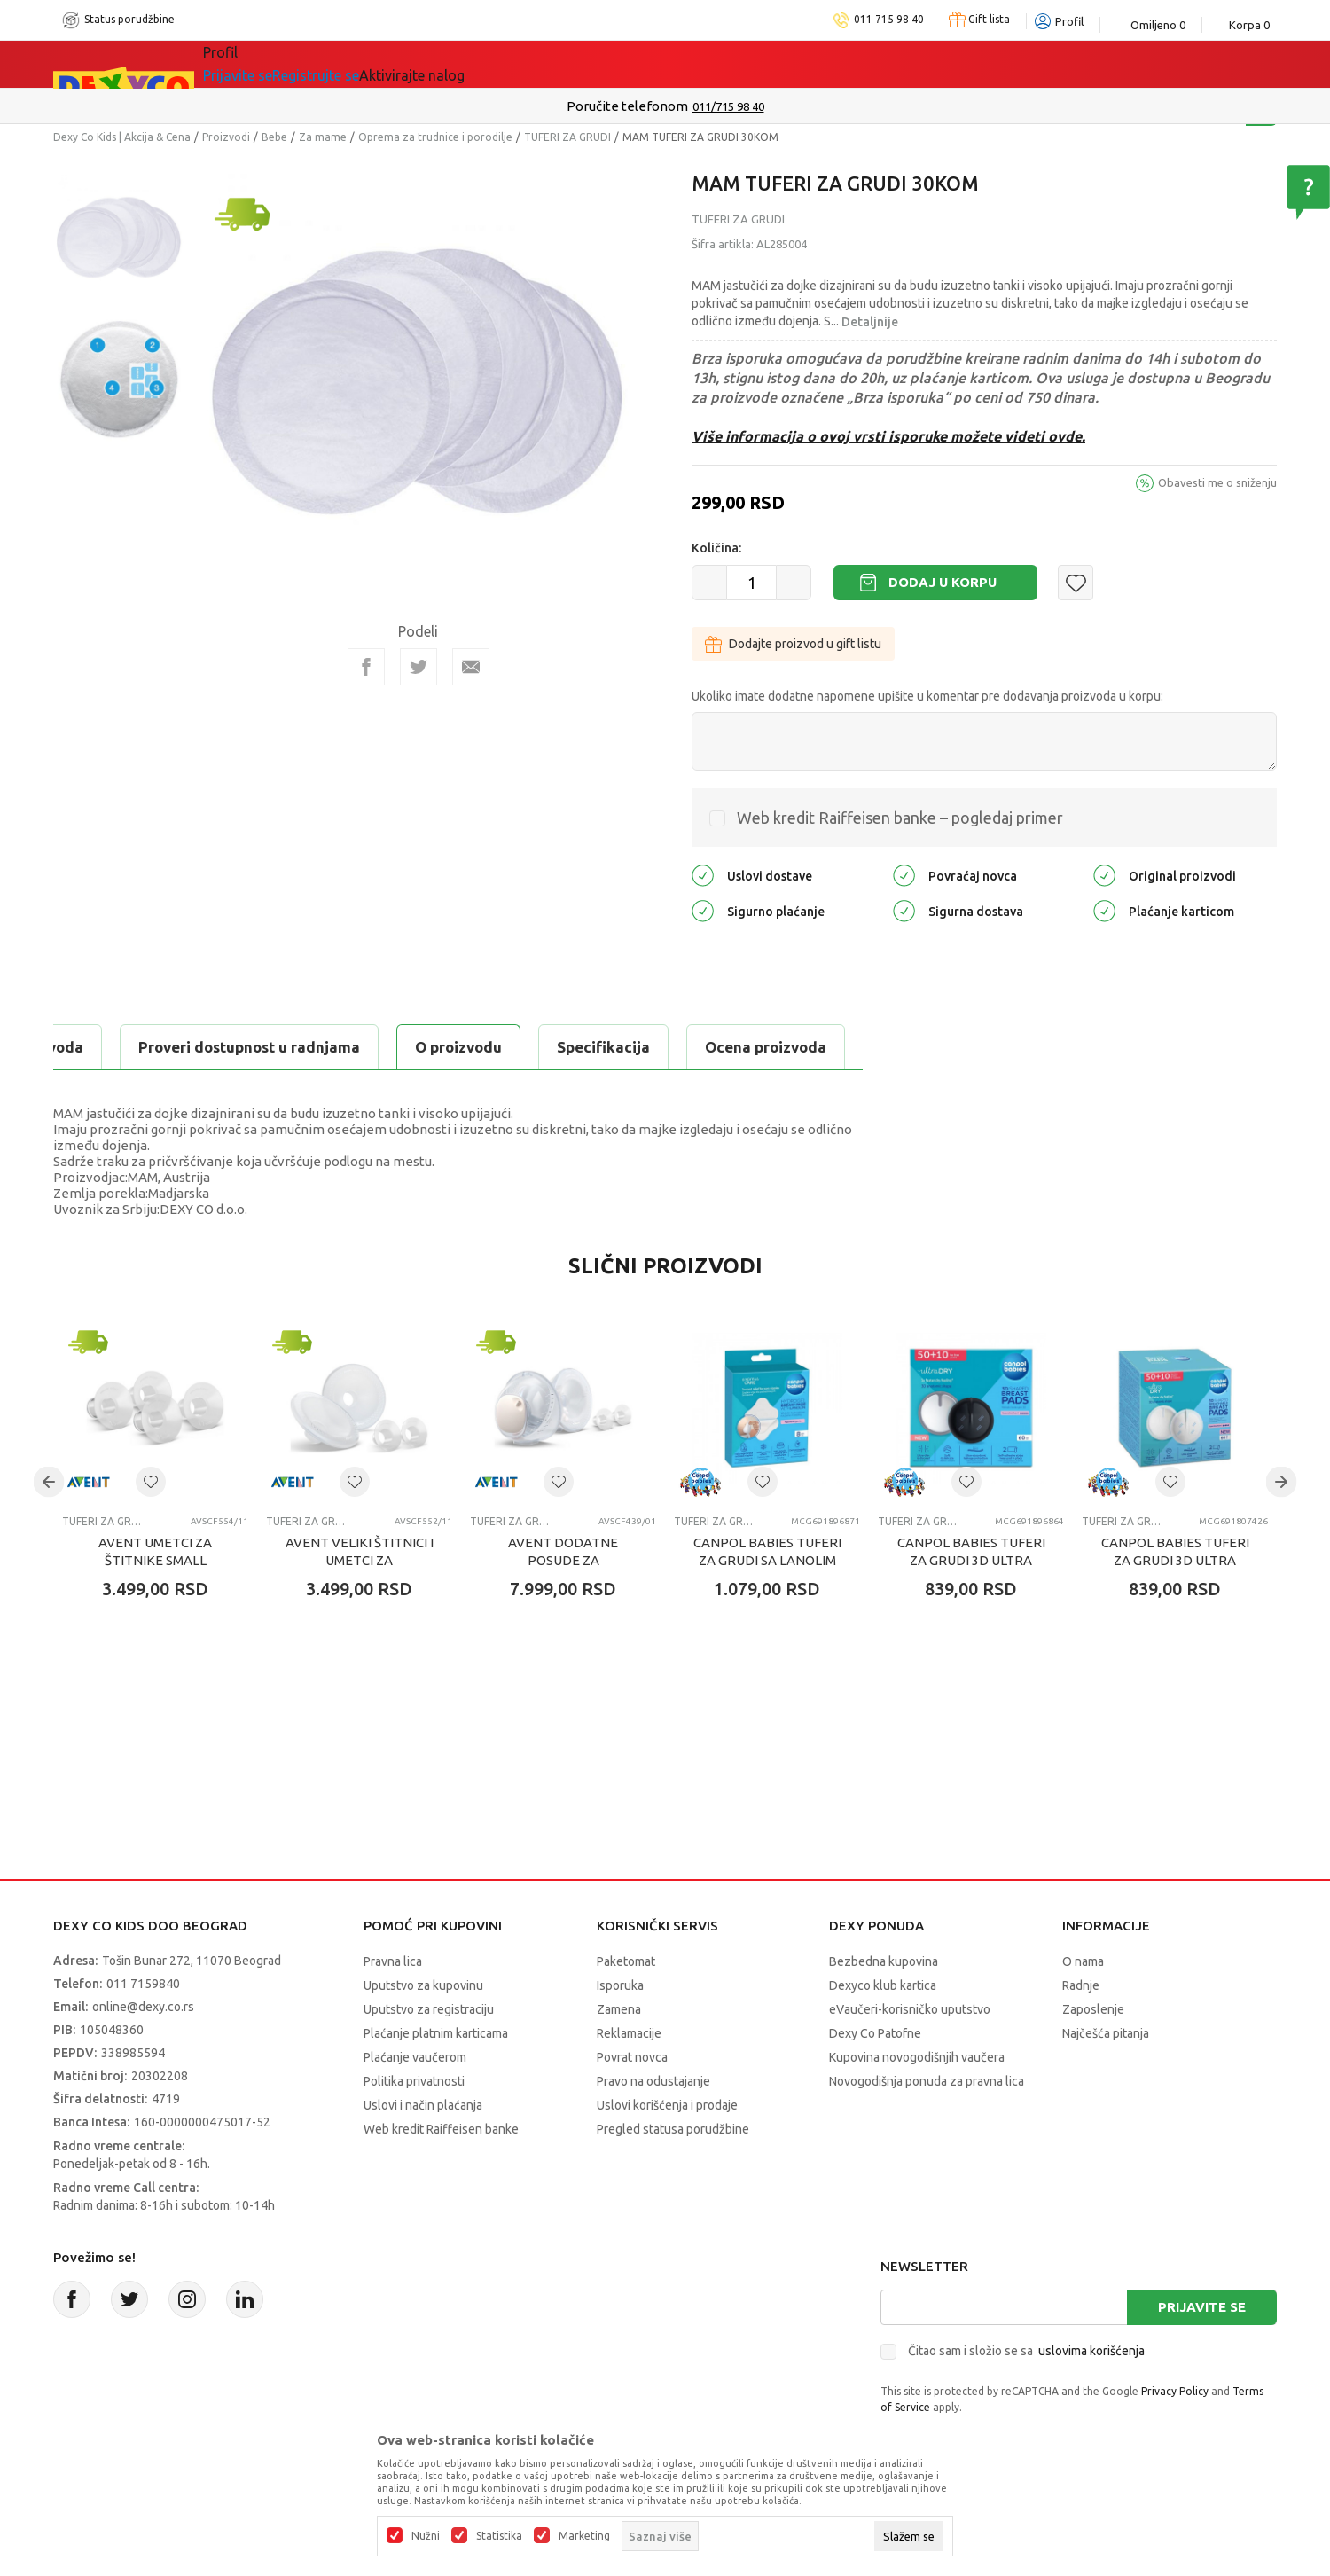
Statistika (499, 2536)
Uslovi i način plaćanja (423, 2105)
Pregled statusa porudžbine (673, 2129)
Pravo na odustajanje (653, 2081)
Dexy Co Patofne (875, 2033)
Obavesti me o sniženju (1217, 482)
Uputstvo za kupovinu (423, 1985)
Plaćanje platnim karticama (436, 2033)
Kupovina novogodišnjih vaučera (917, 2057)
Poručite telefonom (627, 106)
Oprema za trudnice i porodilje (435, 137)
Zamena (619, 2009)
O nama (1083, 1961)
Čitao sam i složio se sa (1026, 2351)
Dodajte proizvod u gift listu (793, 644)
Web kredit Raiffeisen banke (441, 2129)
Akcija (385, 64)
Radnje (1080, 1985)
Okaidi (606, 64)
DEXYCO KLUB (491, 64)
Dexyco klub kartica (882, 1985)
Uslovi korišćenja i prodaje (667, 2105)
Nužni (425, 2536)
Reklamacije (629, 2033)
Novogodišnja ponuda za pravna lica (926, 2081)
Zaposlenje (1093, 2009)
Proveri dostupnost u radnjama (658, 1046)
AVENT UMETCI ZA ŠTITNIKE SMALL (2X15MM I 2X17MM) (156, 1560)
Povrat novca (632, 2057)
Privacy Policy (1175, 2391)
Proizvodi (226, 137)
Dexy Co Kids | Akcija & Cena (122, 137)
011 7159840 (143, 1984)
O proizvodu (124, 1046)
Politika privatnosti (414, 2081)
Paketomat (626, 1961)
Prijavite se (1202, 2306)
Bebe (274, 137)
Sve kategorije (275, 64)
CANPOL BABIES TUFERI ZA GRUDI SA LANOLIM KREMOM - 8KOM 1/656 (767, 1560)
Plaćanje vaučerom (415, 2057)
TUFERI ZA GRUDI (567, 137)
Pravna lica (393, 1961)
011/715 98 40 (728, 106)
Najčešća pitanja (1105, 2033)
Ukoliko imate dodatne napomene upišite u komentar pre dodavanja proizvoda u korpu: (927, 696)
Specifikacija (269, 1046)
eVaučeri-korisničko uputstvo (909, 2009)
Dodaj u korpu (942, 582)
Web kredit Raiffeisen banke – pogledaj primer (900, 817)
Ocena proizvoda (431, 1046)
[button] (1075, 582)
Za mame (323, 137)
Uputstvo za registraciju (429, 2009)
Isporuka (620, 1985)
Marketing (584, 2536)
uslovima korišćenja (1091, 2351)
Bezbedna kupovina (883, 1961)
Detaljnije (869, 322)
